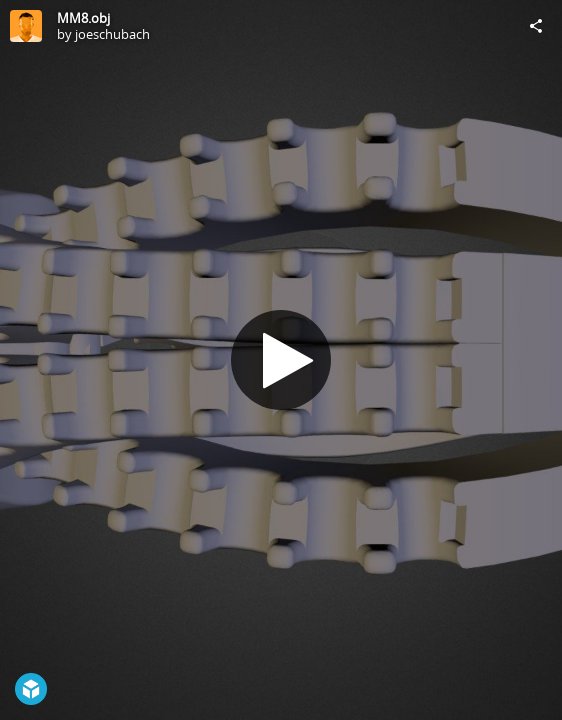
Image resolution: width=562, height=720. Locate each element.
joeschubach (112, 34)
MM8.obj (83, 18)
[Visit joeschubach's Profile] (26, 26)
